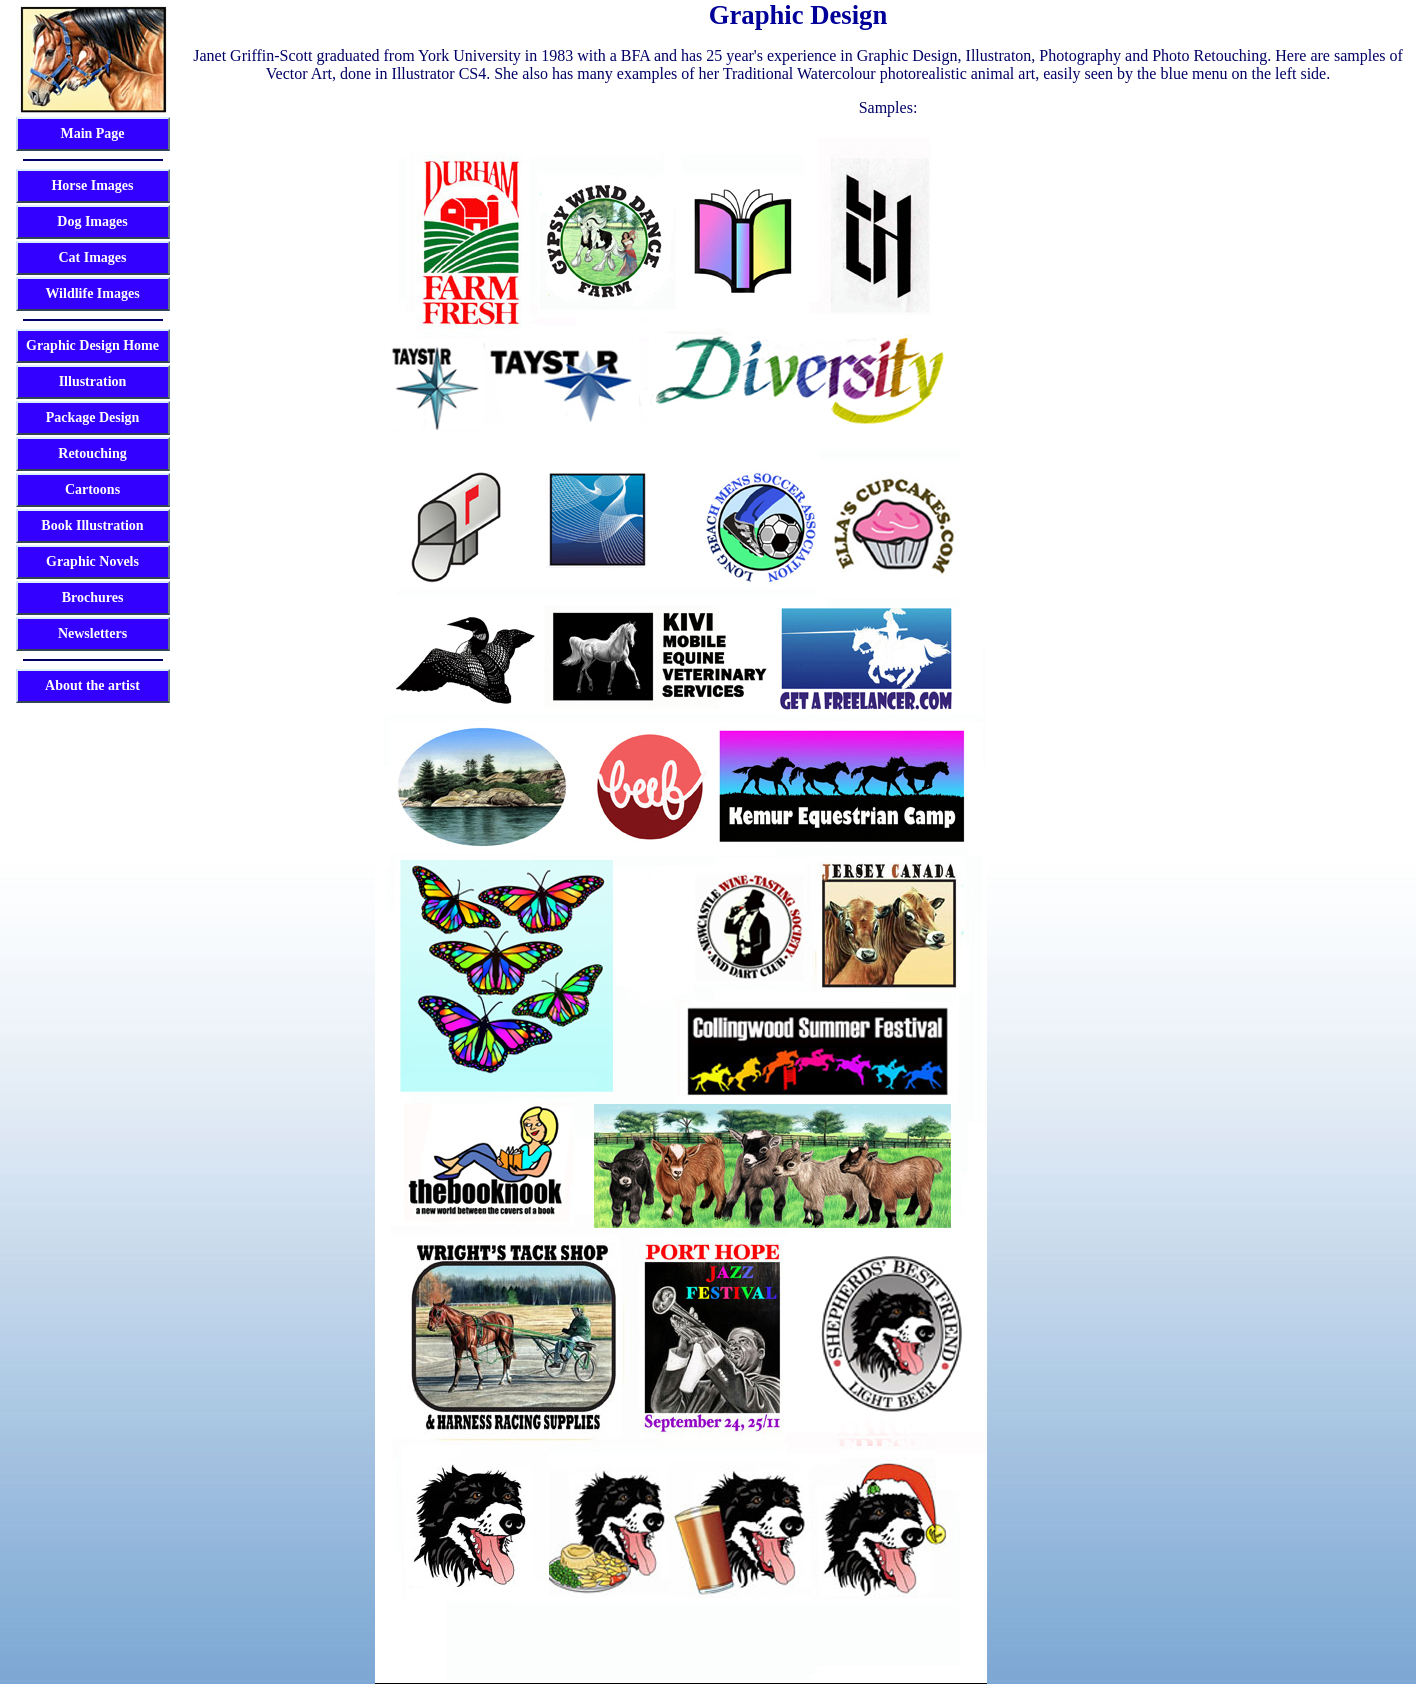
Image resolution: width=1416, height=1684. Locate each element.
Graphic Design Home (92, 345)
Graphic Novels (92, 561)
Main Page (92, 133)
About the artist (92, 685)
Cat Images (92, 257)
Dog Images (92, 221)
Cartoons (92, 489)
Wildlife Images (92, 293)
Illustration (93, 381)
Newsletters (92, 633)
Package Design (93, 417)
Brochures (93, 597)
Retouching (92, 453)
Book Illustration (92, 525)
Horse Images (92, 185)
